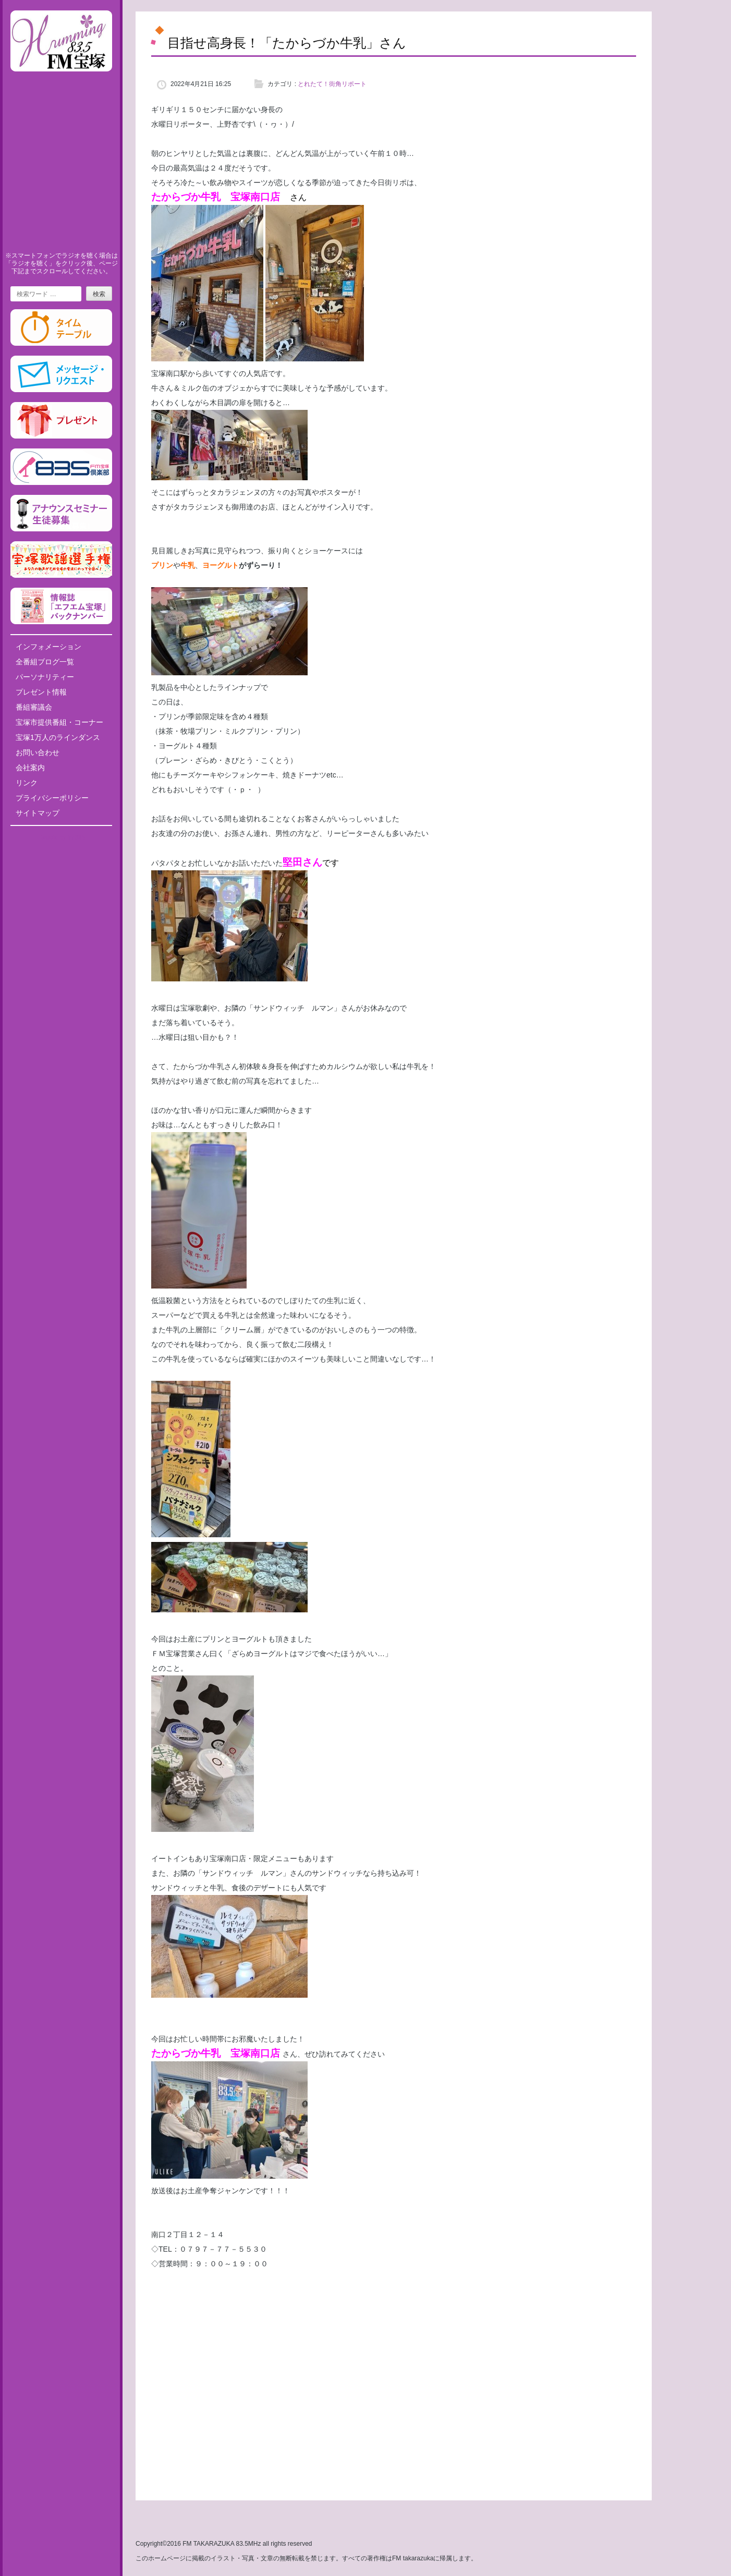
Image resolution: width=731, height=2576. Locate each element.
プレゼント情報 (41, 692)
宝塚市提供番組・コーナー (59, 722)
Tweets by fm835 (61, 837)
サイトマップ (37, 813)
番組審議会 (34, 707)
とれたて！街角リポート (332, 84)
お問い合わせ (37, 752)
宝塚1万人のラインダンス (58, 737)
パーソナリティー (45, 677)
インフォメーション (48, 646)
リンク (27, 783)
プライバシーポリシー (52, 798)
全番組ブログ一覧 (45, 662)
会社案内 (30, 767)
